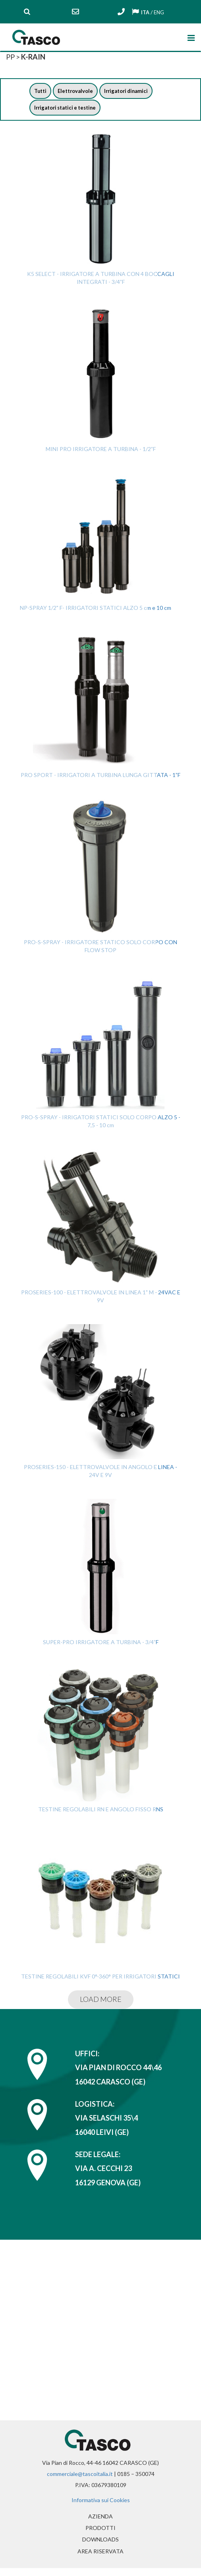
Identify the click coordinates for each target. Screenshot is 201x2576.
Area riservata (100, 2558)
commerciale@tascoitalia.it (80, 2475)
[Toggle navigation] (190, 35)
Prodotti (100, 2532)
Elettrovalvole (78, 91)
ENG (159, 12)
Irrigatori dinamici (132, 91)
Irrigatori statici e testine (68, 109)
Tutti (41, 91)
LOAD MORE (101, 2001)
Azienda (115, 2518)
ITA (144, 12)
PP (10, 56)
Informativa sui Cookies (101, 2502)
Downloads (100, 2545)
